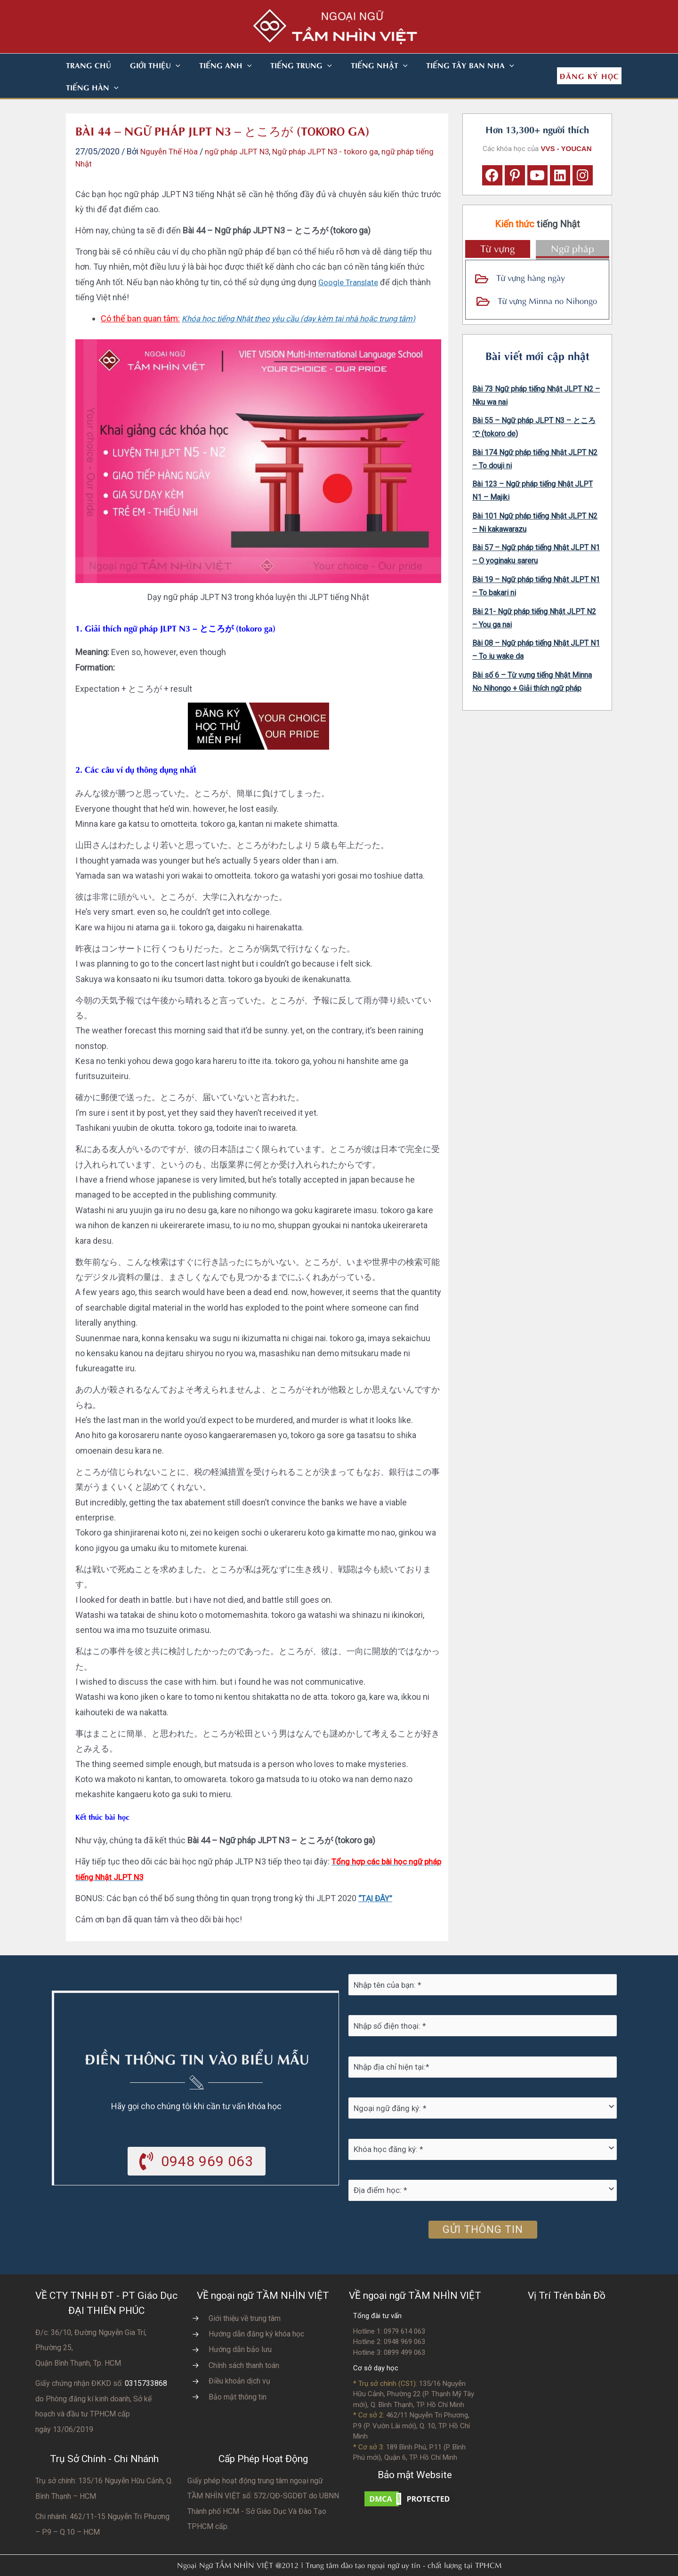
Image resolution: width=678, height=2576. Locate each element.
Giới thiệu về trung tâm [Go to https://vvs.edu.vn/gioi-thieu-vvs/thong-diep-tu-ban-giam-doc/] (245, 2296)
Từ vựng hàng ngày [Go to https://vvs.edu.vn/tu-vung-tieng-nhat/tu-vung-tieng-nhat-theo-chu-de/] (530, 254)
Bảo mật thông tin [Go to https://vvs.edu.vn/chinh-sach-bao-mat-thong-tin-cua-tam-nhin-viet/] (237, 2374)
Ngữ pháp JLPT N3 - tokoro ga (338, 129)
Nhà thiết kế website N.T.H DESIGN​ (365, 2563)
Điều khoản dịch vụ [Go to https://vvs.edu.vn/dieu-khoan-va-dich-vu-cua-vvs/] (239, 2358)
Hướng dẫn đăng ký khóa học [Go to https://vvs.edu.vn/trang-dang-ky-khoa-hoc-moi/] (256, 2311)
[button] (164, 65)
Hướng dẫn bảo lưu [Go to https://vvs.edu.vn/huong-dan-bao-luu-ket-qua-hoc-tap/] (240, 2327)
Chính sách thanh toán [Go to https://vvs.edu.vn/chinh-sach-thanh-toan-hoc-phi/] (244, 2343)
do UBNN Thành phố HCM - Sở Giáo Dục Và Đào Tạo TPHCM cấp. (263, 2489)
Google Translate (349, 260)
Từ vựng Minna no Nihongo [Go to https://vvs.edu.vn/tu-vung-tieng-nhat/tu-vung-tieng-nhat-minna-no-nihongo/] (547, 278)
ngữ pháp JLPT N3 (244, 129)
